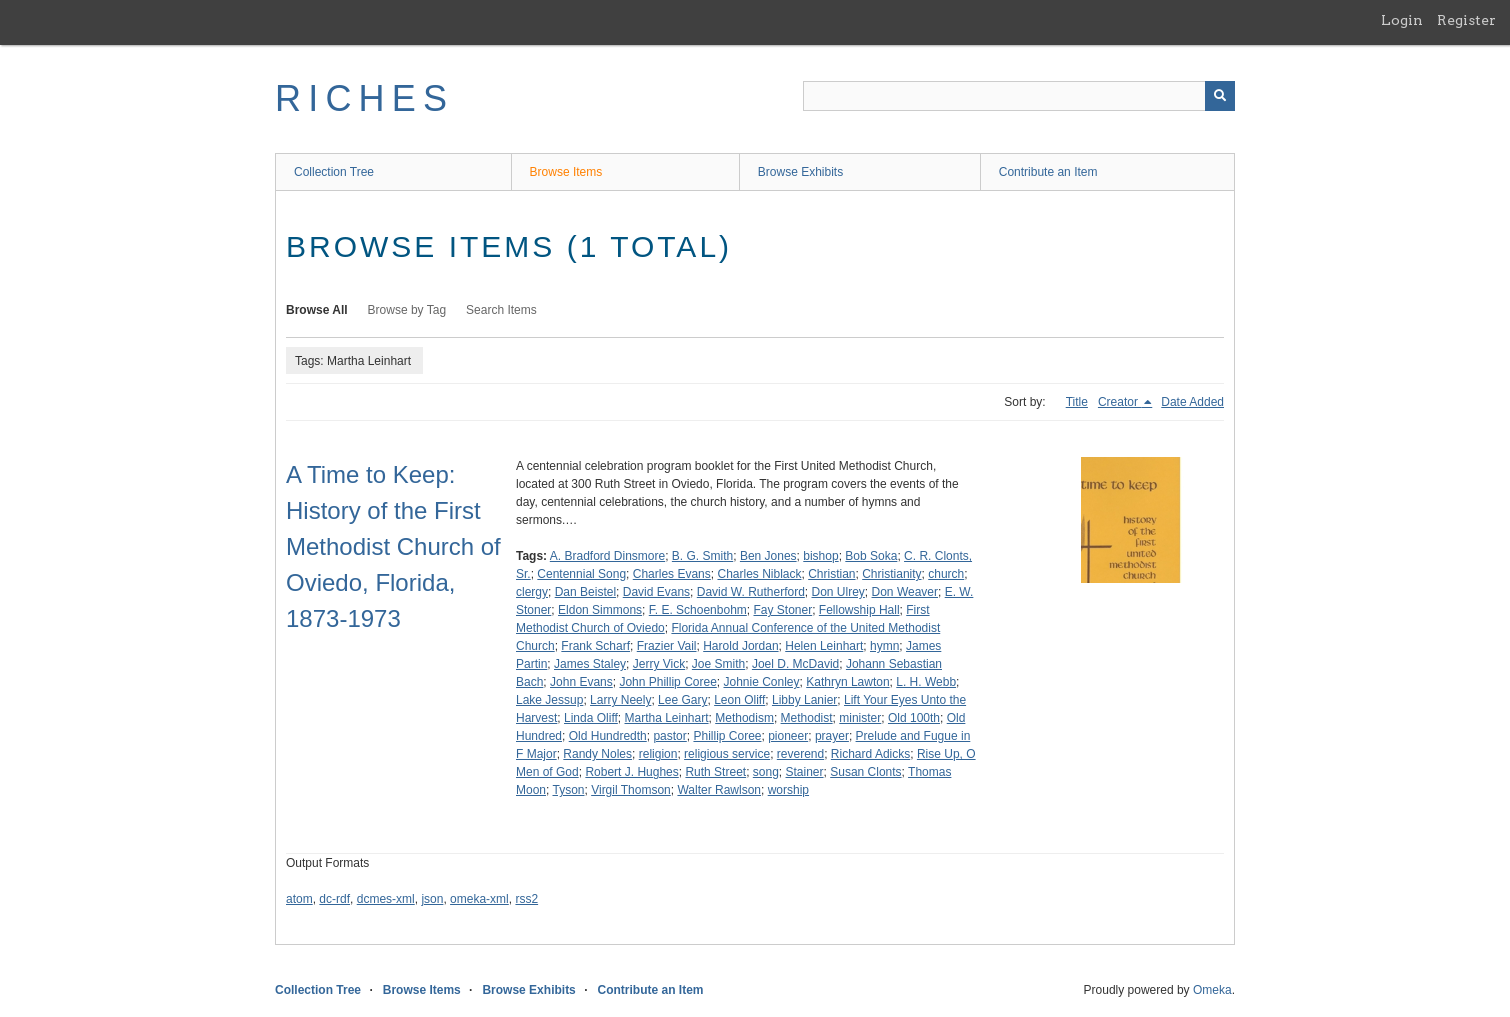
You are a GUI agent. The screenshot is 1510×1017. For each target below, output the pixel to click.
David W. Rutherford (751, 592)
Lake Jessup (549, 700)
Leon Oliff (739, 700)
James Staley (590, 664)
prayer (832, 736)
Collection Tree (334, 172)
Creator (1119, 402)
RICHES (364, 98)
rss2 (526, 899)
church (946, 574)
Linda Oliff (591, 718)
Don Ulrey (838, 592)
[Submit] (1220, 96)
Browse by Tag (407, 310)
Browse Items (566, 172)
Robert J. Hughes (631, 772)
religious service (727, 754)
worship (788, 790)
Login (1402, 20)
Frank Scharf (595, 646)
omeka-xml (479, 899)
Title (1077, 402)
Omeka (1212, 990)
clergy (532, 592)
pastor (669, 736)
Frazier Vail (667, 646)
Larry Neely (620, 700)
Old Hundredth (608, 736)
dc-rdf (334, 899)
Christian (831, 574)
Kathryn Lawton (847, 682)
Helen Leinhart (824, 646)
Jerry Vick (659, 664)
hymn (884, 646)
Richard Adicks (870, 754)
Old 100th (914, 718)
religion (658, 754)
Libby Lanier (804, 700)
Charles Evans (672, 574)
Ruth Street (715, 772)
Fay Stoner (782, 610)
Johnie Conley (761, 682)
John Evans (581, 682)
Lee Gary (682, 700)
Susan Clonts (865, 772)
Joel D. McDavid (795, 664)
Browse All (317, 310)
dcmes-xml (386, 899)
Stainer (805, 772)
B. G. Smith (702, 556)
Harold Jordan (740, 646)
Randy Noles (597, 754)
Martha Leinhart (667, 718)
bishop (820, 556)
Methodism (744, 718)
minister (860, 718)
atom (299, 899)
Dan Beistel (585, 592)
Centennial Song (581, 574)
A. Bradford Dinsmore (607, 556)
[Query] (1019, 96)
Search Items (501, 310)
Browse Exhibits (800, 172)
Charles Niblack (759, 574)
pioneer (788, 736)
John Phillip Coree (667, 682)
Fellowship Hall (859, 610)
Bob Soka (871, 556)
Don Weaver (905, 592)
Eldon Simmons (600, 610)
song (766, 772)
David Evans (656, 592)
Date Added (1192, 402)
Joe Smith (718, 664)
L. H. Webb (926, 682)
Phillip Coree (727, 736)
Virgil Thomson (631, 790)
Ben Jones (768, 556)
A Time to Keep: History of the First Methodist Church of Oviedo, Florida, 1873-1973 (393, 546)
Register (1466, 20)
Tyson (568, 790)
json (432, 899)
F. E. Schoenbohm (698, 610)
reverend (800, 754)
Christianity (891, 574)
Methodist (807, 718)
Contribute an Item (1048, 172)
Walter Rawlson (719, 790)
